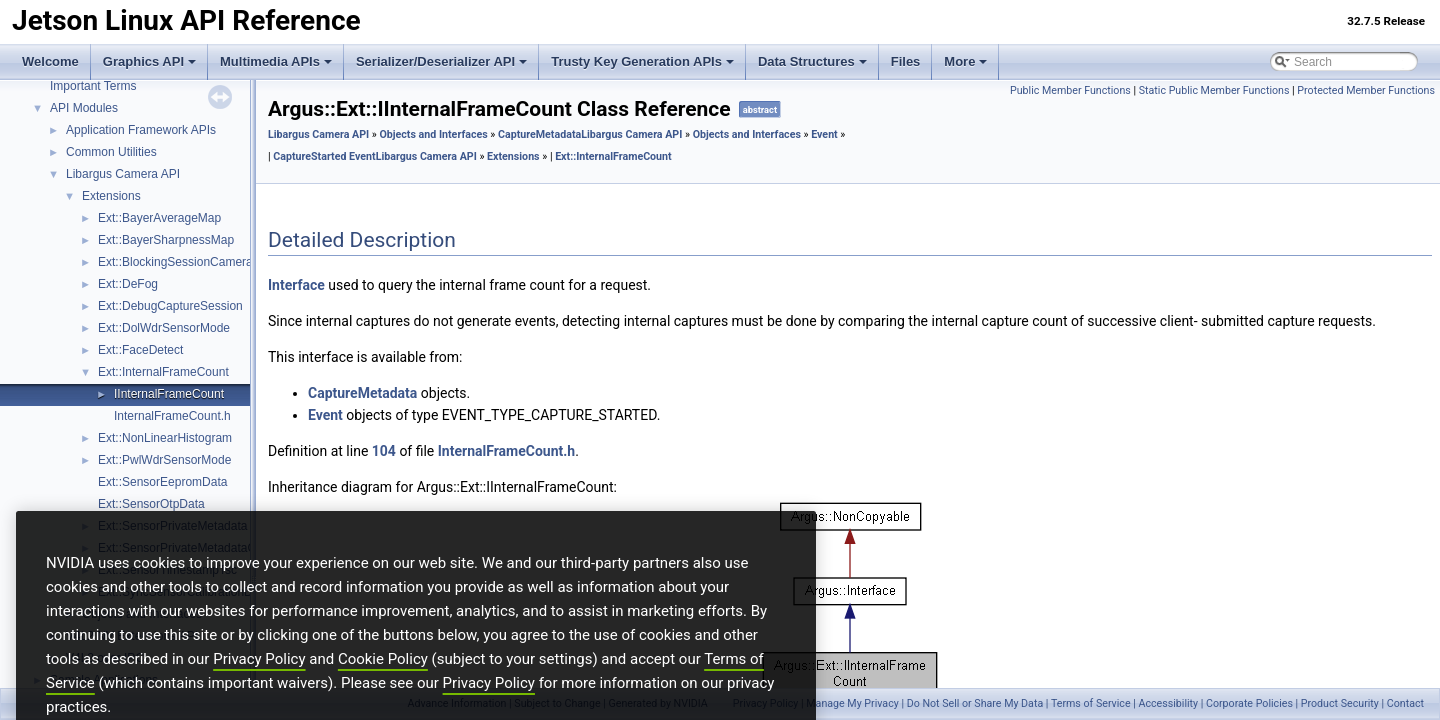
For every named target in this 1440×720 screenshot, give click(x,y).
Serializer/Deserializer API (441, 61)
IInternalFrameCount (169, 394)
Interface (296, 285)
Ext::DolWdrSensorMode (164, 328)
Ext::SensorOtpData (151, 504)
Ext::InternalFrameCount (163, 372)
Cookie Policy (383, 688)
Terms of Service (1091, 703)
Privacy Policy (259, 688)
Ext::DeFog (128, 284)
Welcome (50, 61)
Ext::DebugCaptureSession (170, 306)
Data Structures (812, 61)
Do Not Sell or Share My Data (975, 703)
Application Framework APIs (141, 130)
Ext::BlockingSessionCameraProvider (197, 262)
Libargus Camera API (123, 174)
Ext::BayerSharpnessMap (166, 240)
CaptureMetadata (539, 134)
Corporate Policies (1249, 703)
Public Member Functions (1070, 90)
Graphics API (149, 61)
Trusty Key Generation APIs (642, 61)
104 (384, 451)
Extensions (111, 196)
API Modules (84, 108)
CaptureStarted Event (324, 156)
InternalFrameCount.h (172, 416)
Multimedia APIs (276, 61)
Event (824, 134)
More (965, 61)
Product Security (1340, 703)
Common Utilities (111, 152)
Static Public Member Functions (1214, 90)
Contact (1405, 703)
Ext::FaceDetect (140, 350)
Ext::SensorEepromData (162, 482)
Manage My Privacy (852, 703)
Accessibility (1168, 703)
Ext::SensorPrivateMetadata (172, 526)
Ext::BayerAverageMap (159, 218)
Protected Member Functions (1366, 90)
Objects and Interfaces (433, 134)
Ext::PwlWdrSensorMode (164, 460)
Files (906, 61)
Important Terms (93, 86)
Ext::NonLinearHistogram (165, 438)
